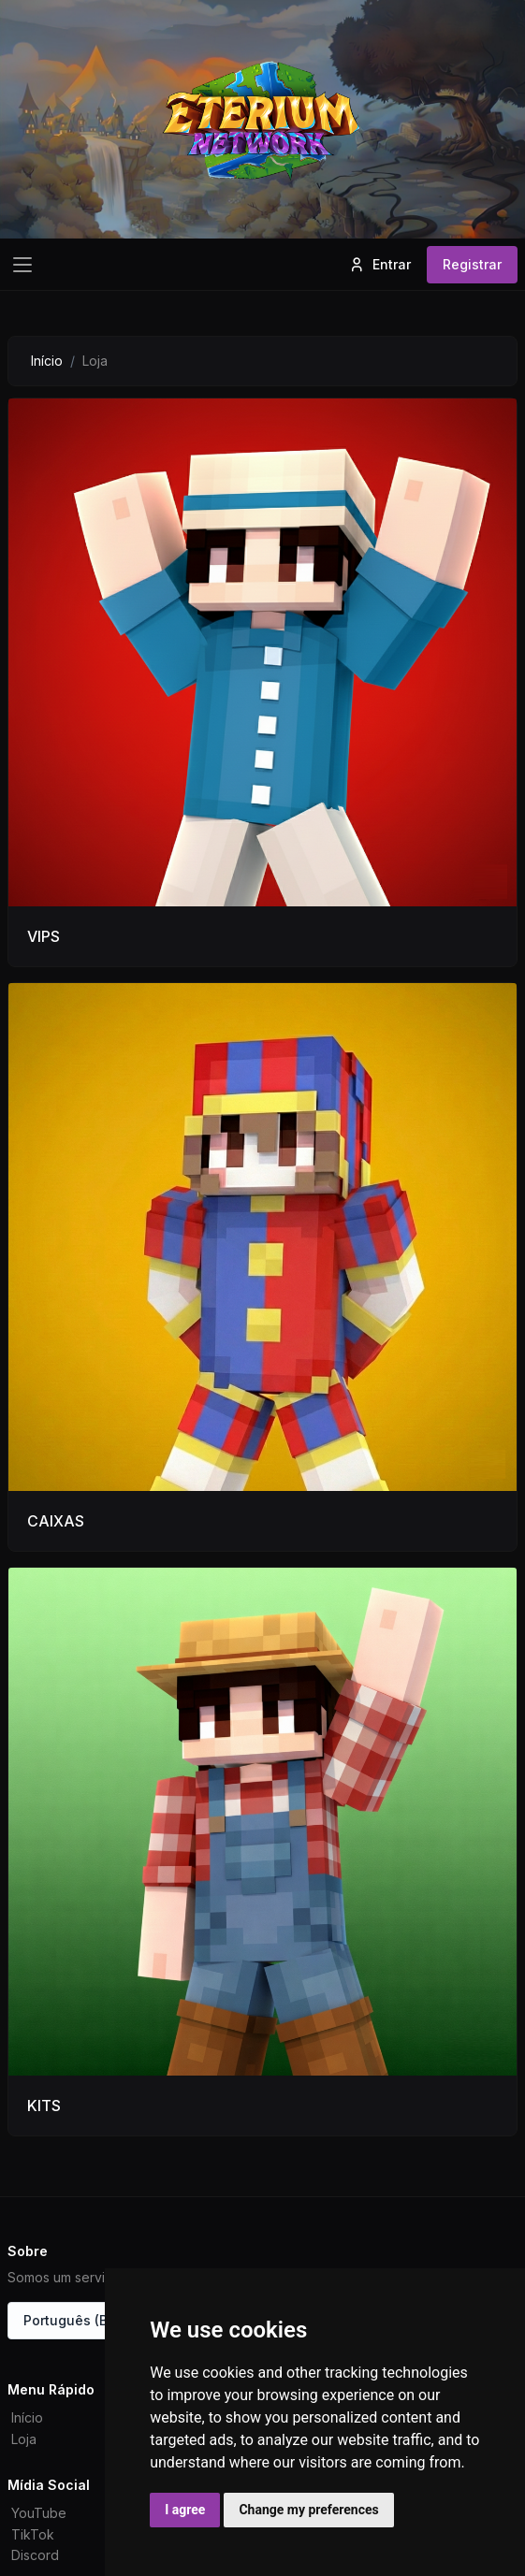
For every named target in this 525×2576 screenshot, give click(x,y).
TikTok (32, 2534)
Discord (35, 2555)
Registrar (472, 264)
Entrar (379, 264)
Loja (23, 2439)
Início (47, 361)
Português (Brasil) (81, 2320)
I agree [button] (185, 2509)
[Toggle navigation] (22, 265)
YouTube (38, 2513)
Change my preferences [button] (308, 2509)
